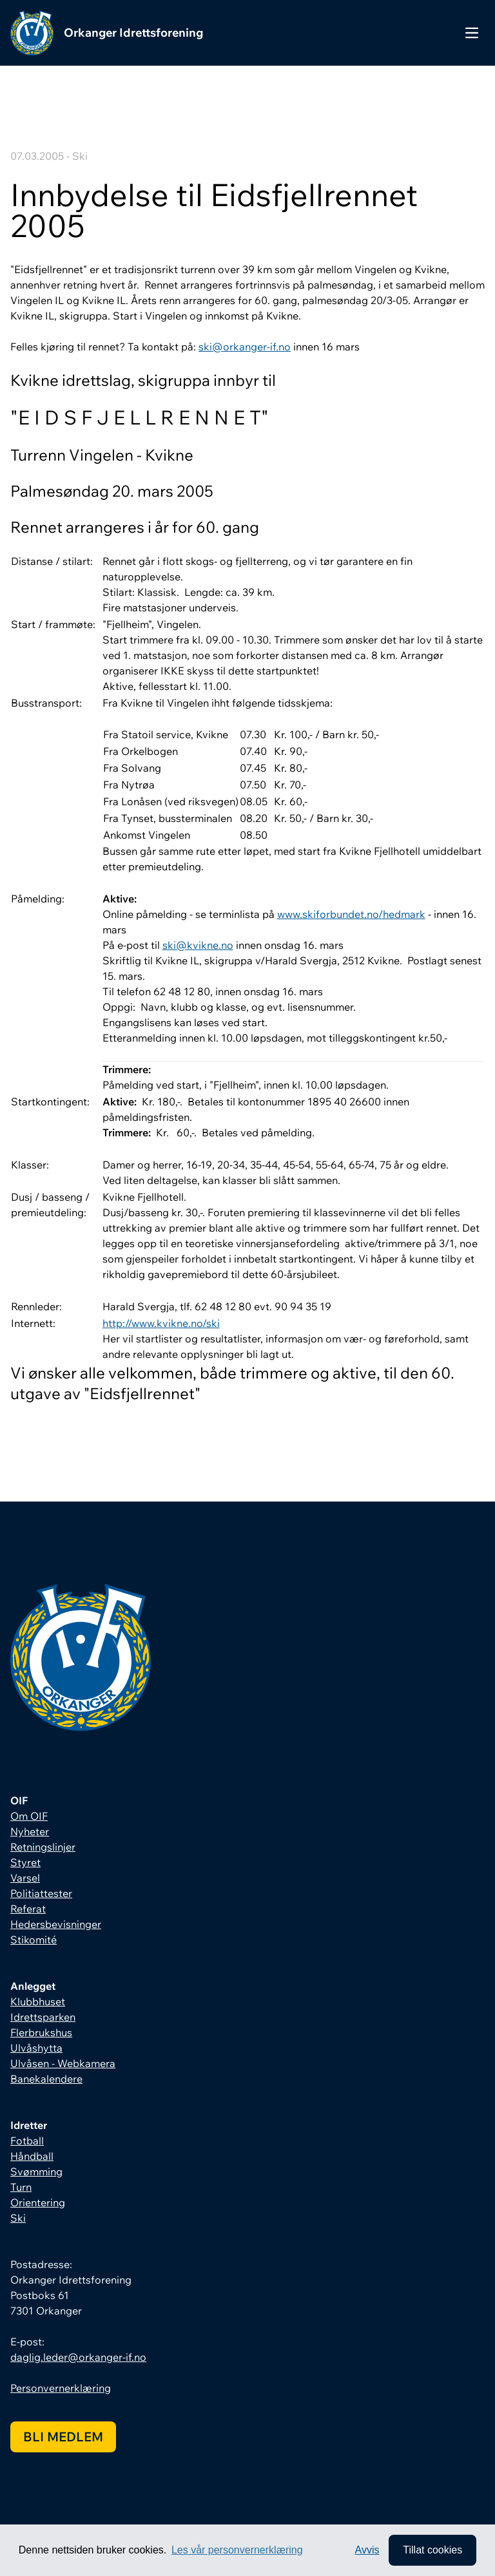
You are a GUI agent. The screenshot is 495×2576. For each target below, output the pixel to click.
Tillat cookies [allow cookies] (432, 2549)
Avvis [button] (367, 2549)
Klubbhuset (37, 2001)
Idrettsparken (42, 2016)
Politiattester (41, 1893)
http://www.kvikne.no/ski (161, 1323)
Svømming (36, 2171)
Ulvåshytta (36, 2047)
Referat (28, 1908)
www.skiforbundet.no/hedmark (351, 914)
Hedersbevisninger (55, 1924)
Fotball (27, 2140)
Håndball (31, 2156)
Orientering (37, 2202)
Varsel (25, 1877)
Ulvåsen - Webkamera (62, 2063)
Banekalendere (46, 2078)
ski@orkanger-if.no (245, 346)
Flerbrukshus (41, 2032)
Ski (18, 2217)
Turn (21, 2186)
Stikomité (33, 1939)
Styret (25, 1862)
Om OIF (29, 1815)
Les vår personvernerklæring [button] (237, 2549)
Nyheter (29, 1831)
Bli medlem (63, 2436)
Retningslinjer (42, 1846)
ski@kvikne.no (197, 945)
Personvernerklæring (60, 2387)
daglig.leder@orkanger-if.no (78, 2357)
